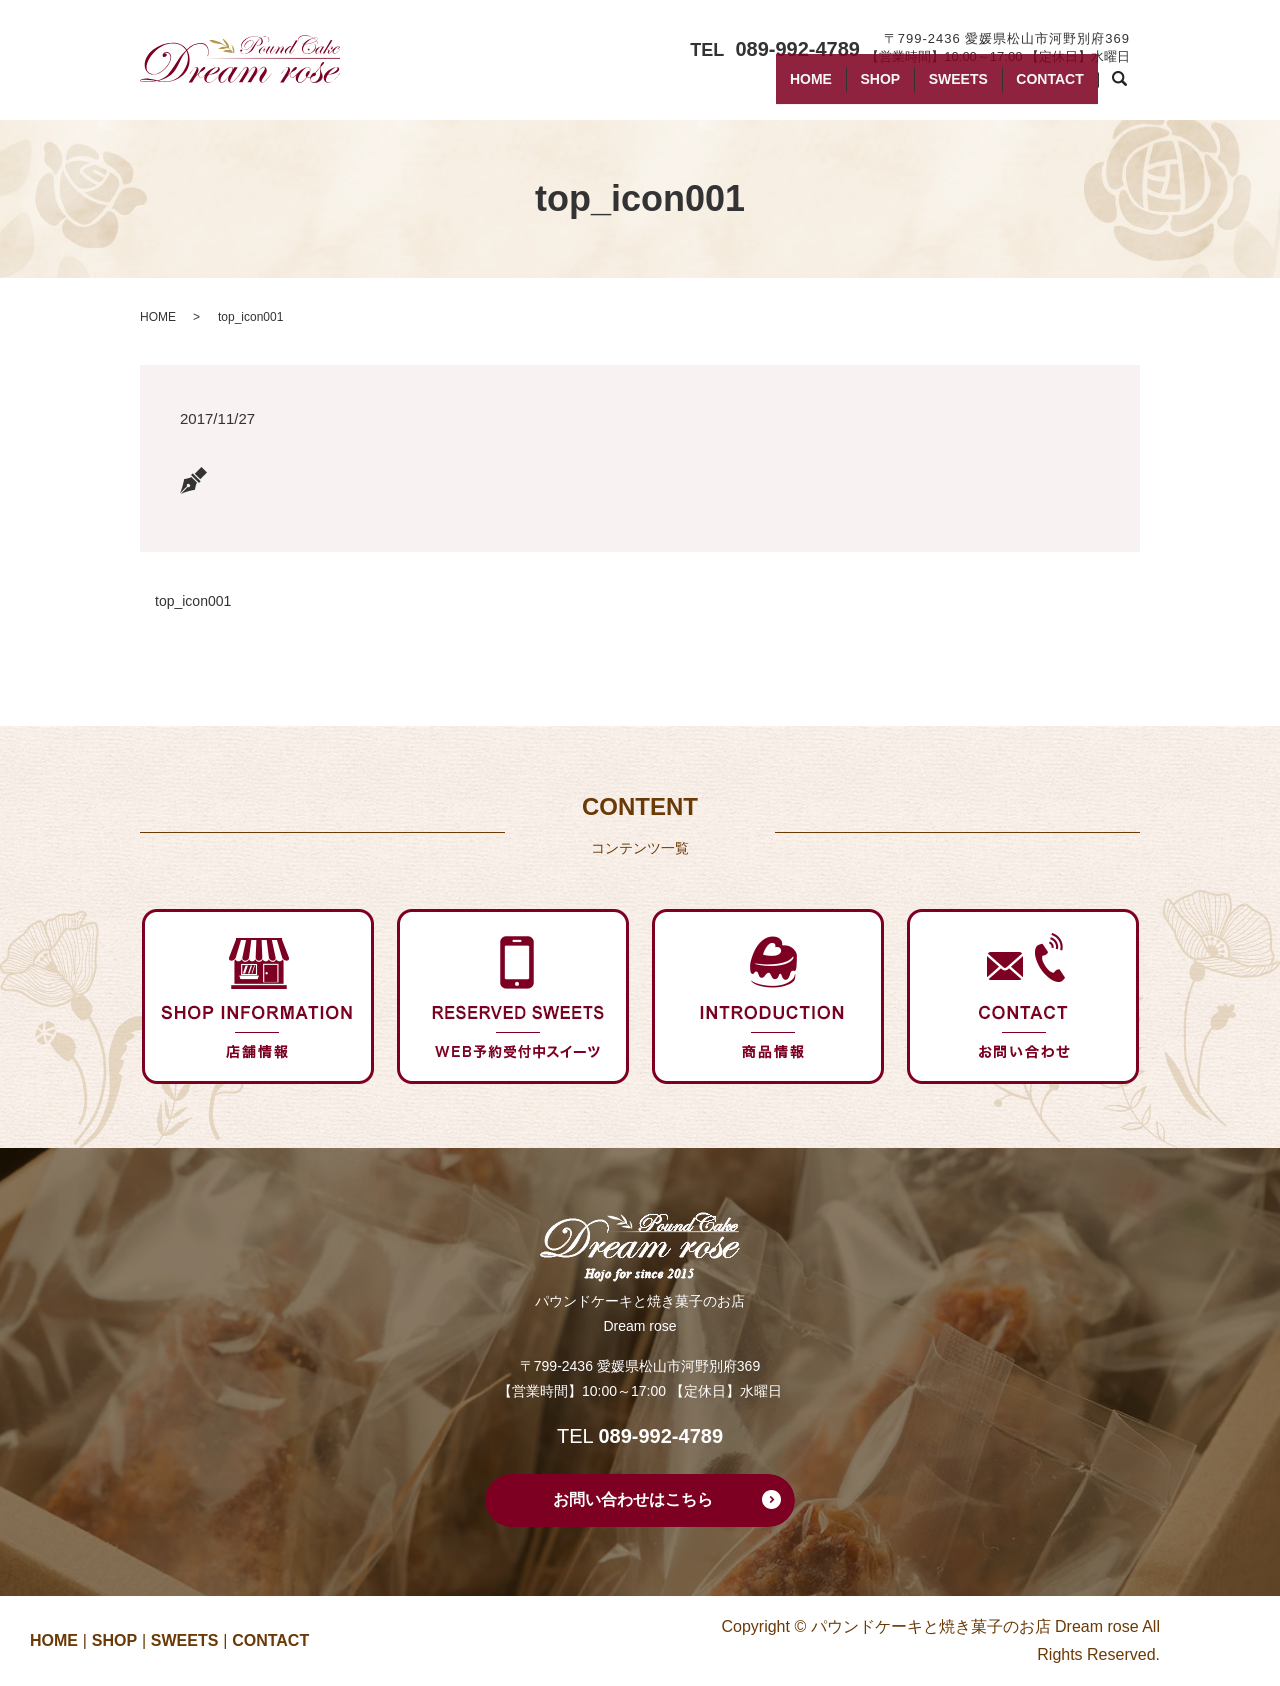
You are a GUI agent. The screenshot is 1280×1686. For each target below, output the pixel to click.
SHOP (847, 88)
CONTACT (1043, 88)
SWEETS (937, 88)
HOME (764, 88)
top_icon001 (193, 601)
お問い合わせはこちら (633, 1499)
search (1129, 89)
